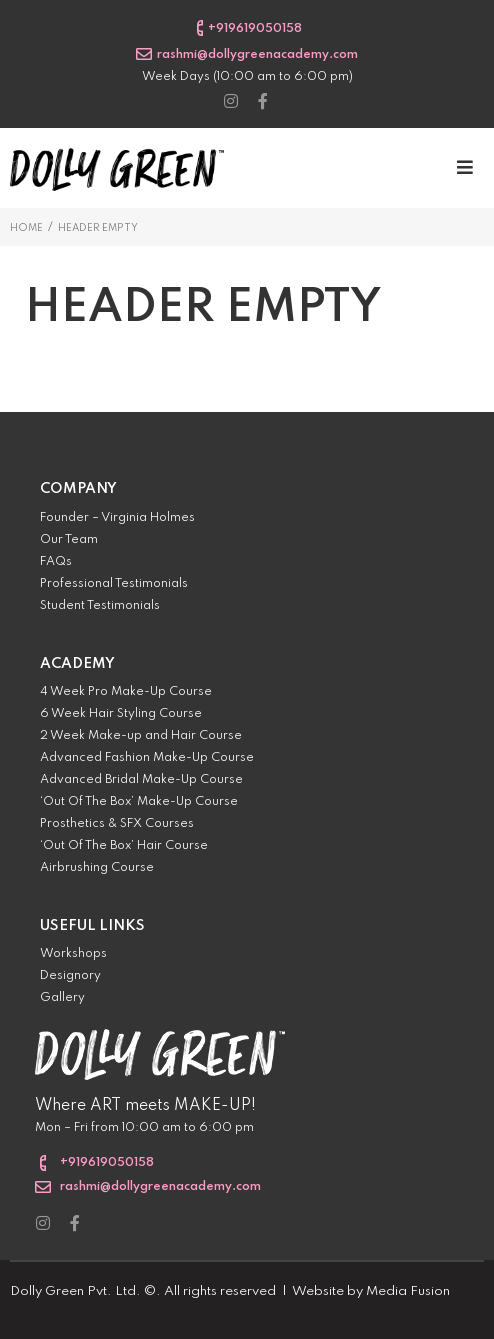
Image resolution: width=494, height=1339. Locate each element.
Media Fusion (408, 1291)
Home (26, 228)
